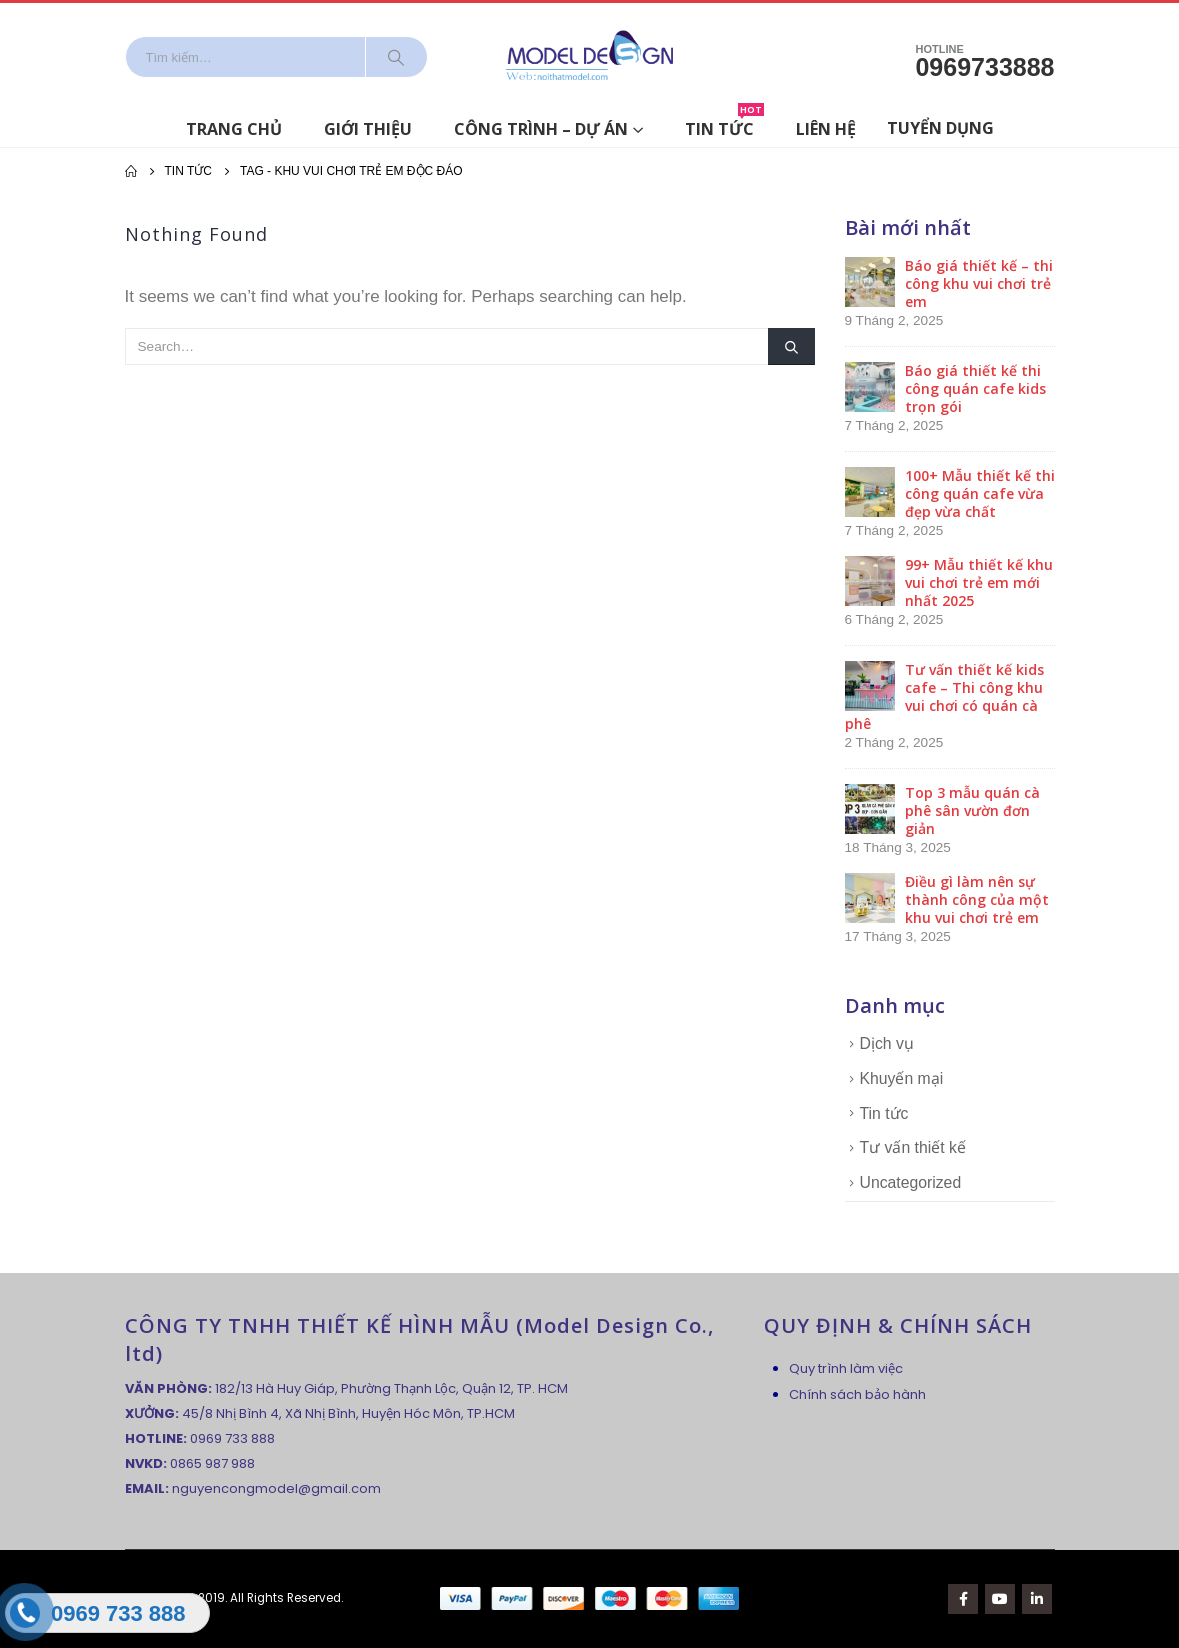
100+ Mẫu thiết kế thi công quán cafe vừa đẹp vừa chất (980, 493)
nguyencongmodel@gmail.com (276, 1488)
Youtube (1000, 1599)
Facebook (963, 1599)
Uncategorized (911, 1182)
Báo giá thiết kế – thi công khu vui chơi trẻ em (979, 283)
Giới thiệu (368, 129)
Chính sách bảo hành (857, 1394)
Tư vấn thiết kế (913, 1147)
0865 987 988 (212, 1463)
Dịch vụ (887, 1043)
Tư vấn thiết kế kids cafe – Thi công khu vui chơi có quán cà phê (944, 696)
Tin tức (724, 125)
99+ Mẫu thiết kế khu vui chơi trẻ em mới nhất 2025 (979, 582)
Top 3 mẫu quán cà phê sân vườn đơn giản (972, 810)
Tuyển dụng (940, 128)
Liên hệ (826, 129)
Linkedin (1037, 1599)
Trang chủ (234, 129)
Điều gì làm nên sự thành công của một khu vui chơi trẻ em (977, 899)
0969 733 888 (232, 1438)
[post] (870, 280)
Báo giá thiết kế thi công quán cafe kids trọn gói (975, 388)
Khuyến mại (902, 1078)
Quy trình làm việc (846, 1368)
